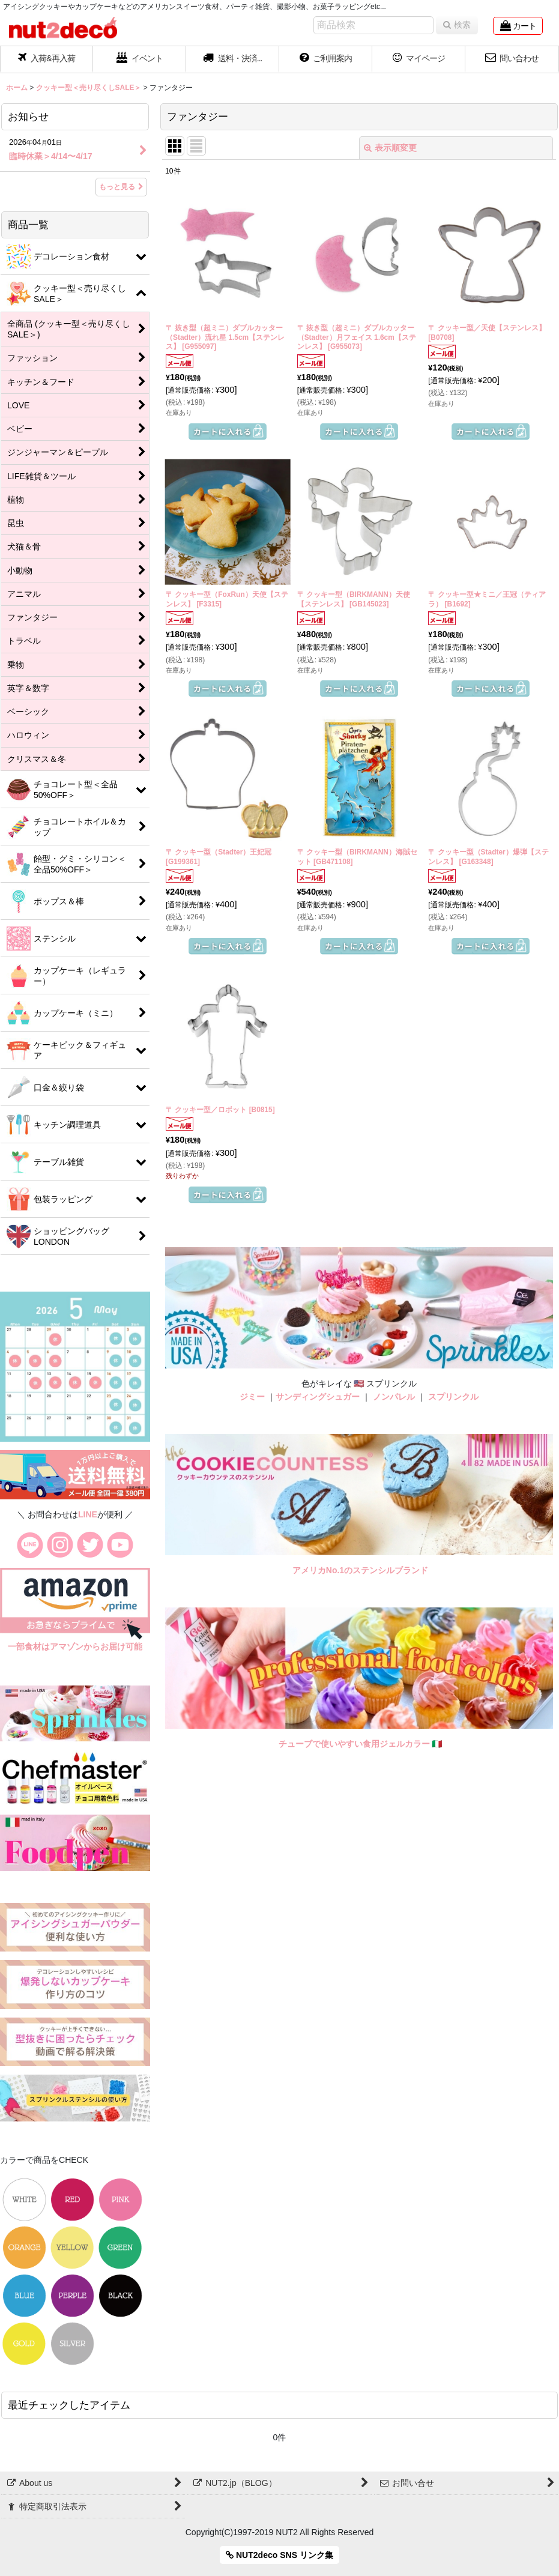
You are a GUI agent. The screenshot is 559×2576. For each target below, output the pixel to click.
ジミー (252, 1396)
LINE (87, 1514)
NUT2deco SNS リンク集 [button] (279, 2555)
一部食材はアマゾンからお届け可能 (75, 1646)
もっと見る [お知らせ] (121, 187)
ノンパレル (394, 1396)
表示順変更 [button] (390, 148)
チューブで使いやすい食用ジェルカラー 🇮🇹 (361, 1744)
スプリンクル (453, 1396)
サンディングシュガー (318, 1396)
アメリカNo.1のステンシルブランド (360, 1570)
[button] (232, 59)
